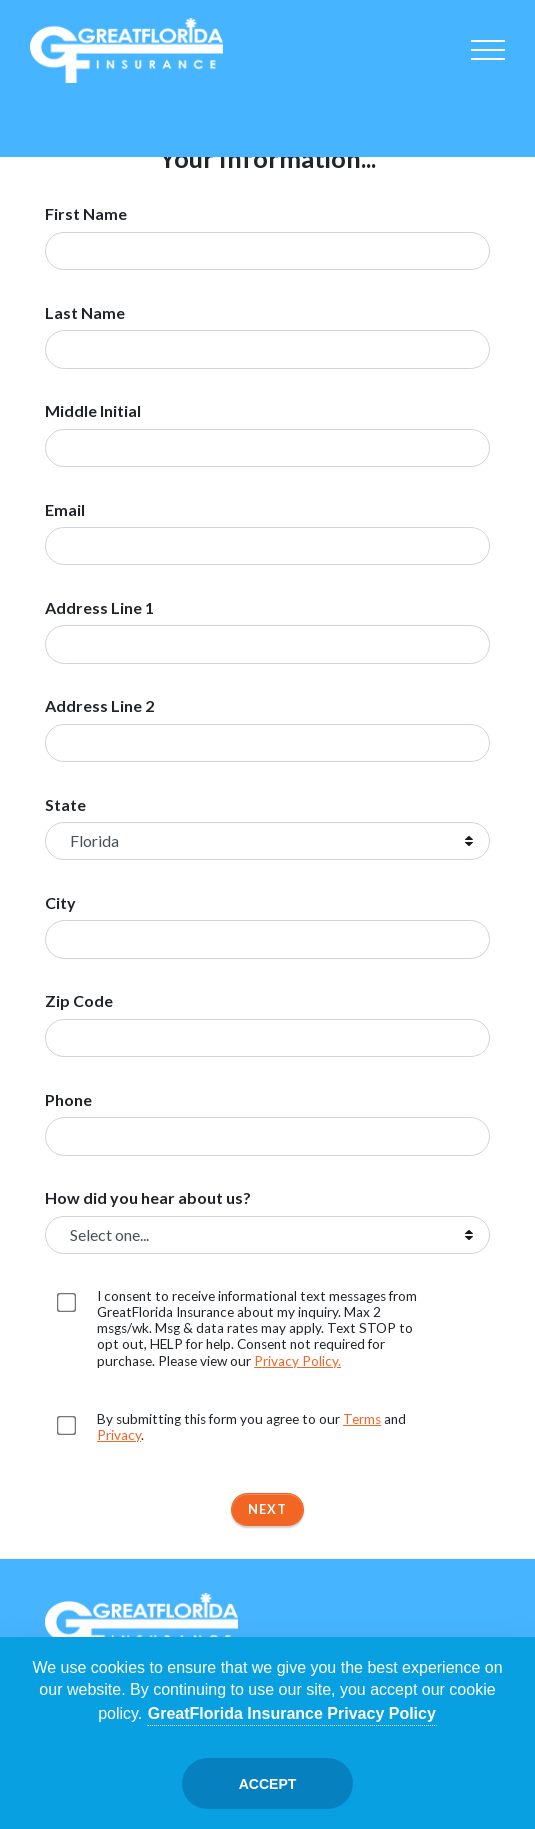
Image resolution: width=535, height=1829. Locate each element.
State (65, 805)
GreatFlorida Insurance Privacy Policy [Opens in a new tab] (292, 1713)
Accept (268, 1784)
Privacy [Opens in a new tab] (119, 1435)
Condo (228, 112)
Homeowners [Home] (149, 112)
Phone (68, 1100)
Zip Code (79, 1001)
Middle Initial (93, 411)
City (60, 903)
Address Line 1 (99, 608)
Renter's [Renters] (466, 112)
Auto (69, 112)
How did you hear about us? (148, 1198)
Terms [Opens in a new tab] (362, 1419)
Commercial (386, 112)
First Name (86, 214)
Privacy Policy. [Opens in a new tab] (297, 1361)
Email (65, 510)
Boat (307, 112)
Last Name (85, 313)
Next (267, 1509)
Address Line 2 (99, 706)
